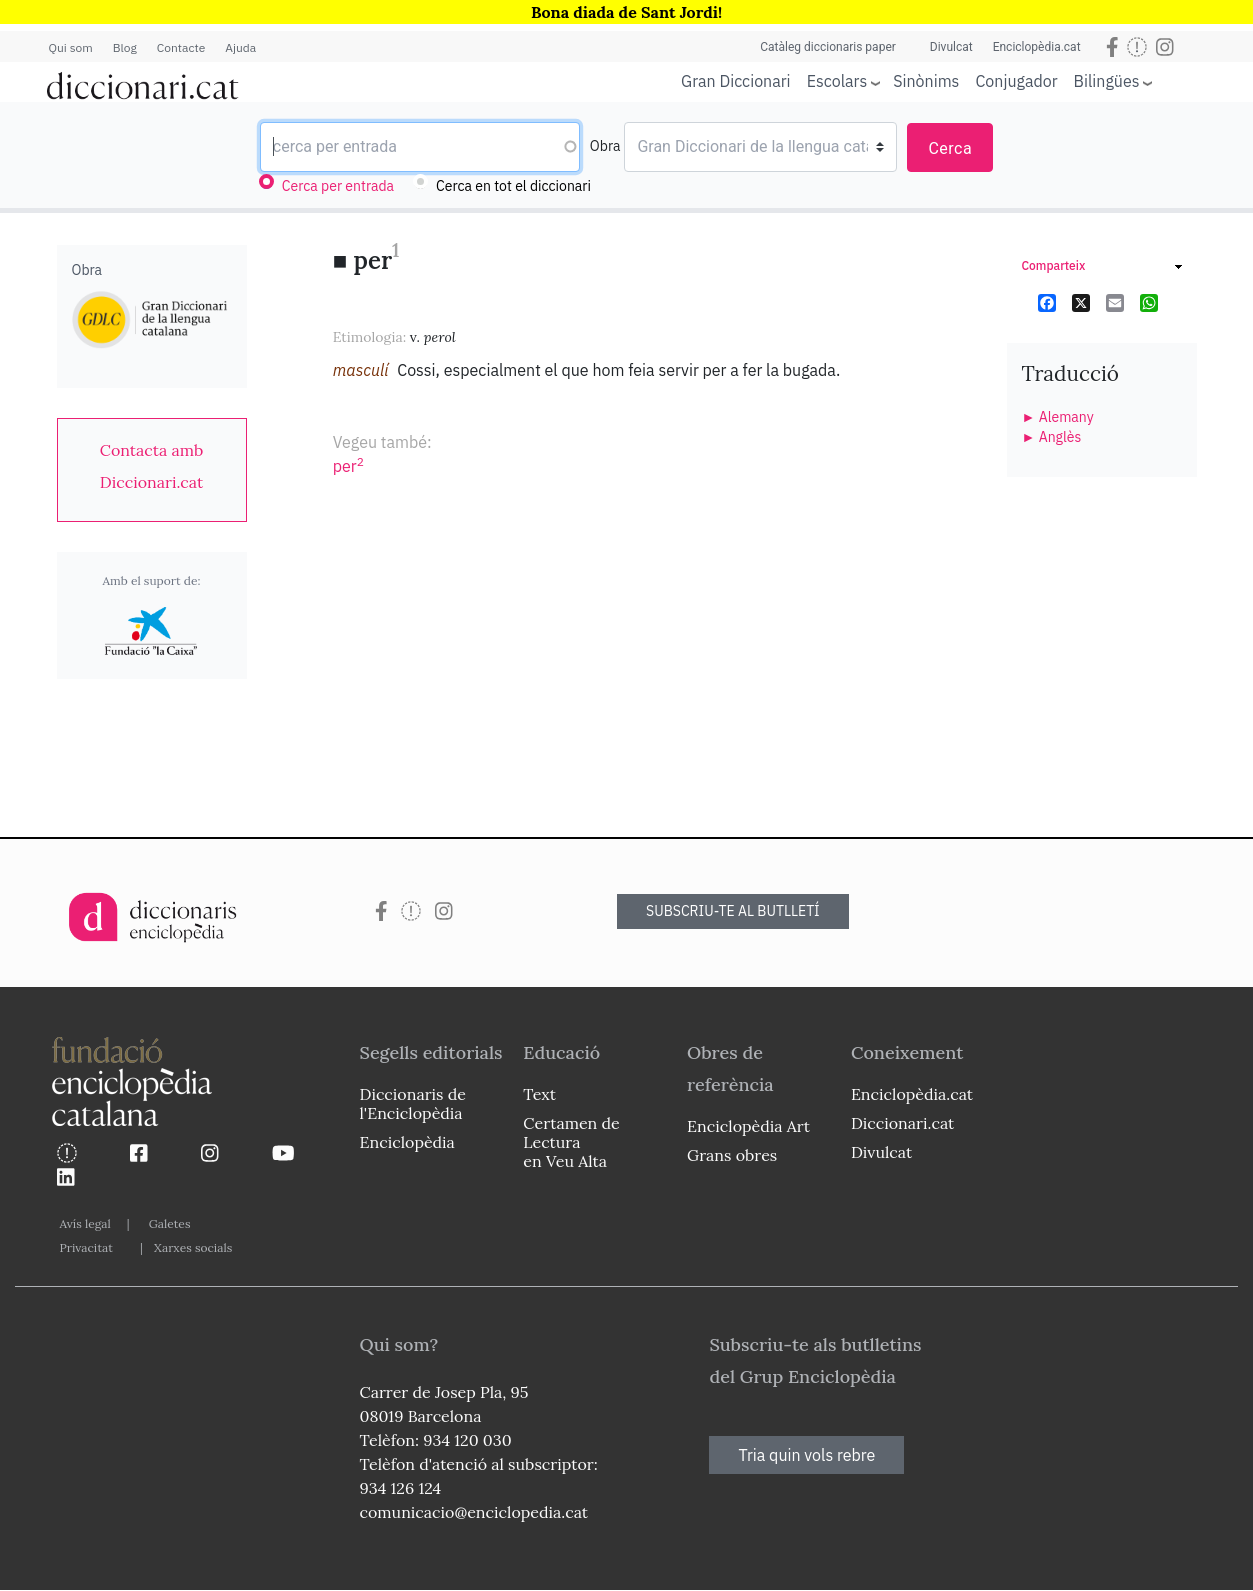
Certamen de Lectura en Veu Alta (571, 1142)
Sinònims (926, 81)
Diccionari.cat (902, 1123)
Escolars (837, 80)
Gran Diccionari (736, 81)
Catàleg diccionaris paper (828, 47)
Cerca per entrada (338, 186)
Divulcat (951, 47)
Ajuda (240, 47)
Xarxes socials (193, 1247)
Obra (605, 146)
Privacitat (86, 1247)
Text (539, 1094)
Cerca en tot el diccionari (513, 186)
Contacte (181, 47)
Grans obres (732, 1155)
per (348, 466)
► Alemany (1058, 417)
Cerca (950, 148)
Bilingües (1107, 80)
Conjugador (1016, 81)
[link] (152, 466)
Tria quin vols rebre (806, 1455)
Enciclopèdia (407, 1142)
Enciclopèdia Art (748, 1126)
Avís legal (85, 1223)
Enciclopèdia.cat (1037, 47)
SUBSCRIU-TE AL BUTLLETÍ (733, 911)
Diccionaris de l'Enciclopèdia (413, 1103)
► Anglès (1052, 437)
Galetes (170, 1223)
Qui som (71, 47)
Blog (125, 47)
